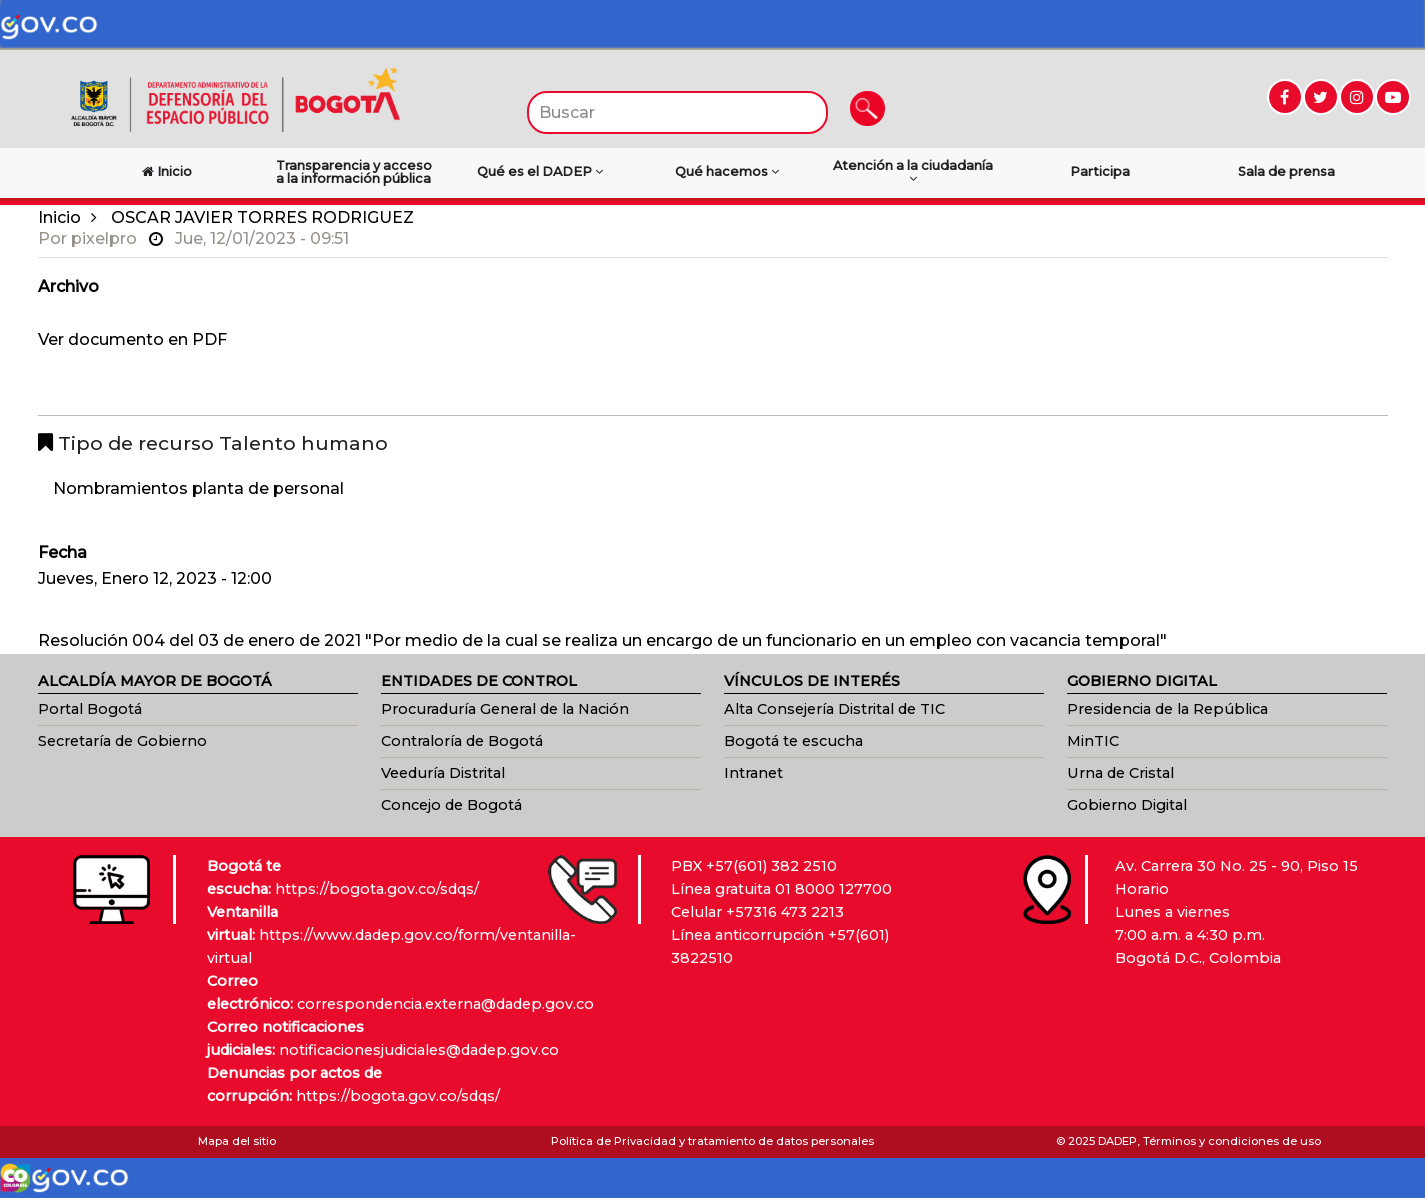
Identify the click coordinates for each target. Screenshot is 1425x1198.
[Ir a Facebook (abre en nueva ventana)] (1285, 97)
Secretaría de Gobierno (122, 741)
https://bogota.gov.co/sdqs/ (377, 889)
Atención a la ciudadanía (913, 172)
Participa (1100, 171)
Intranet (753, 773)
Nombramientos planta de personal (198, 488)
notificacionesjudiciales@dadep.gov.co (419, 1050)
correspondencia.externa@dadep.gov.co (445, 1004)
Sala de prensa (1286, 171)
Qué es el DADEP (540, 171)
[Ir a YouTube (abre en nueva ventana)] (1393, 97)
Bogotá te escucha (793, 741)
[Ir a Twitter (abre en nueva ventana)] (1321, 97)
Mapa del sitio (237, 1141)
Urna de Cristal (1120, 773)
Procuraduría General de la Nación (505, 709)
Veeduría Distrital (443, 773)
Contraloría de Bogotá (462, 741)
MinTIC (1093, 741)
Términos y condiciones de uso (1232, 1141)
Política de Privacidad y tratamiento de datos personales (712, 1141)
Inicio (59, 217)
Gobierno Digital (1127, 805)
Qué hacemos (727, 171)
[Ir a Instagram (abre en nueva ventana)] (1357, 97)
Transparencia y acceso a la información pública (354, 172)
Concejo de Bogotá (451, 805)
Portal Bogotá (90, 709)
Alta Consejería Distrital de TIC (834, 709)
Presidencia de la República (1167, 709)
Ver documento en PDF (132, 339)
